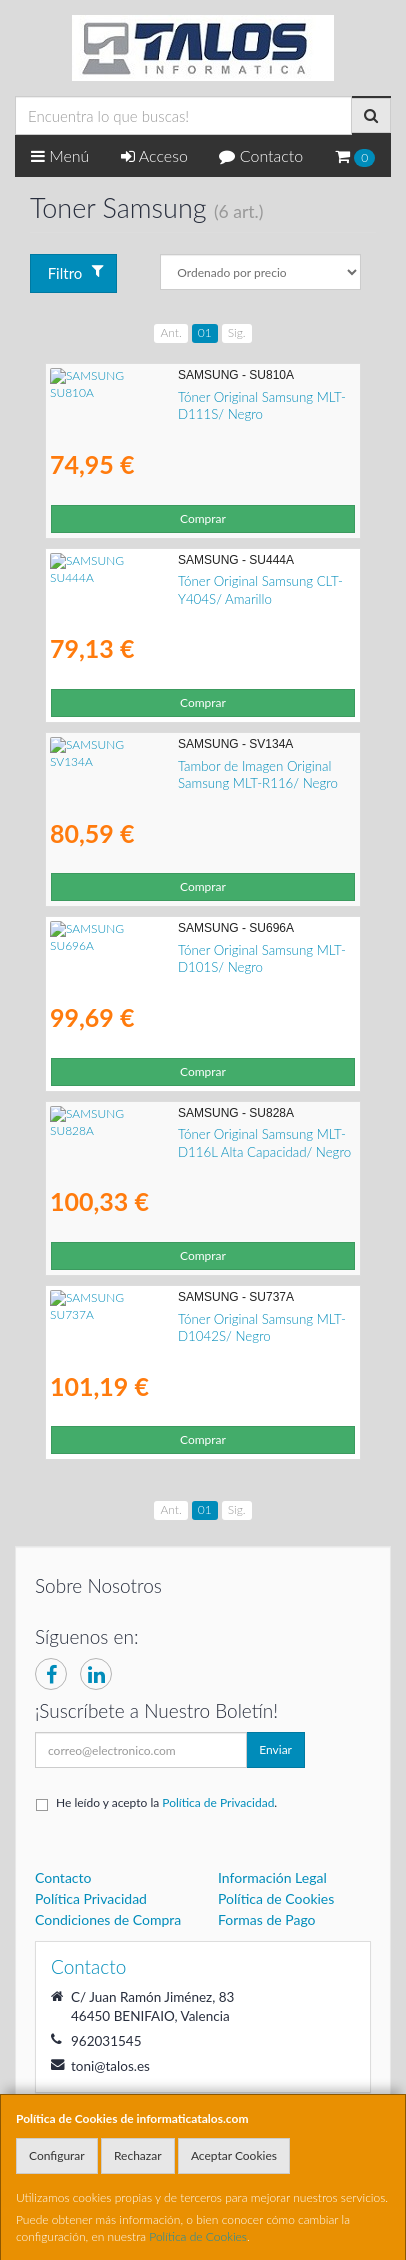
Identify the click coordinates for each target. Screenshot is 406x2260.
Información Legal (272, 1877)
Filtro (76, 272)
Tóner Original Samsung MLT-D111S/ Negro (176, 397)
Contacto (261, 155)
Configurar (57, 2155)
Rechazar (138, 2155)
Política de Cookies (198, 2236)
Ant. (170, 332)
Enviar (275, 1749)
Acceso (154, 155)
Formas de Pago (267, 1919)
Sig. (237, 332)
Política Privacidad (91, 1898)
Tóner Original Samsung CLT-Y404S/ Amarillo (179, 581)
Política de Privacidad (218, 1802)
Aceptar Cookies (234, 2155)
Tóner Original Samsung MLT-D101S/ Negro (176, 950)
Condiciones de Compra (108, 1919)
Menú (60, 155)
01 (205, 332)
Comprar (203, 518)
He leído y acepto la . (166, 1802)
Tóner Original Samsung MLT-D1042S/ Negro (180, 1319)
